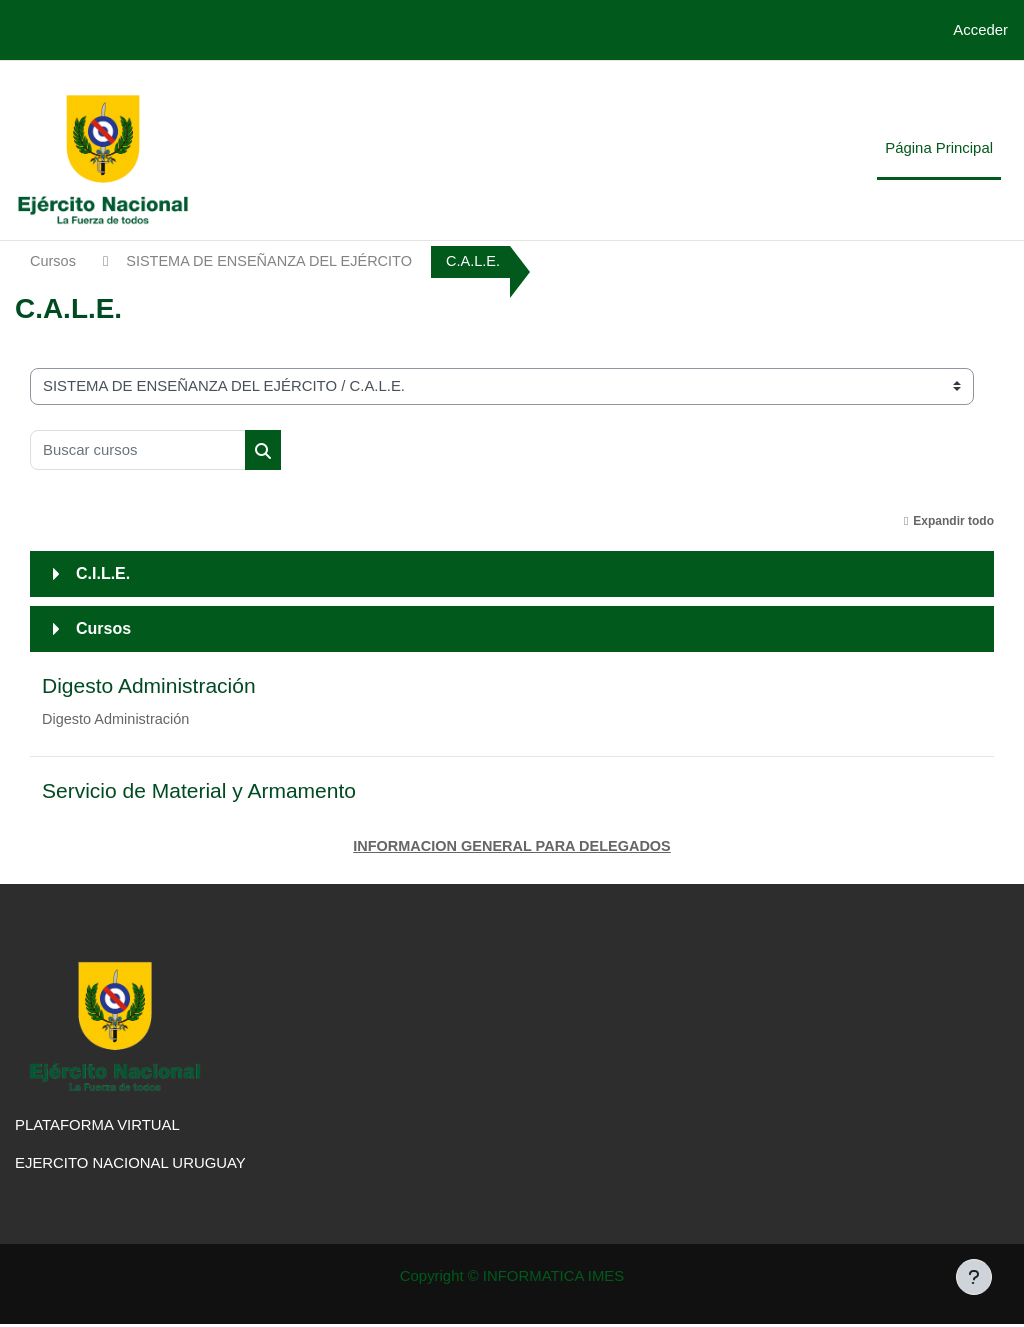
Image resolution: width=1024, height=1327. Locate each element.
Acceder (980, 29)
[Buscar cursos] (138, 450)
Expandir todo (953, 521)
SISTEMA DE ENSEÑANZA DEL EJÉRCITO (275, 261)
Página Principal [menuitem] (939, 147)
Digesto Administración (149, 685)
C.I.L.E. (103, 573)
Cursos (53, 261)
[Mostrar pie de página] (974, 1277)
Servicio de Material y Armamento (199, 792)
